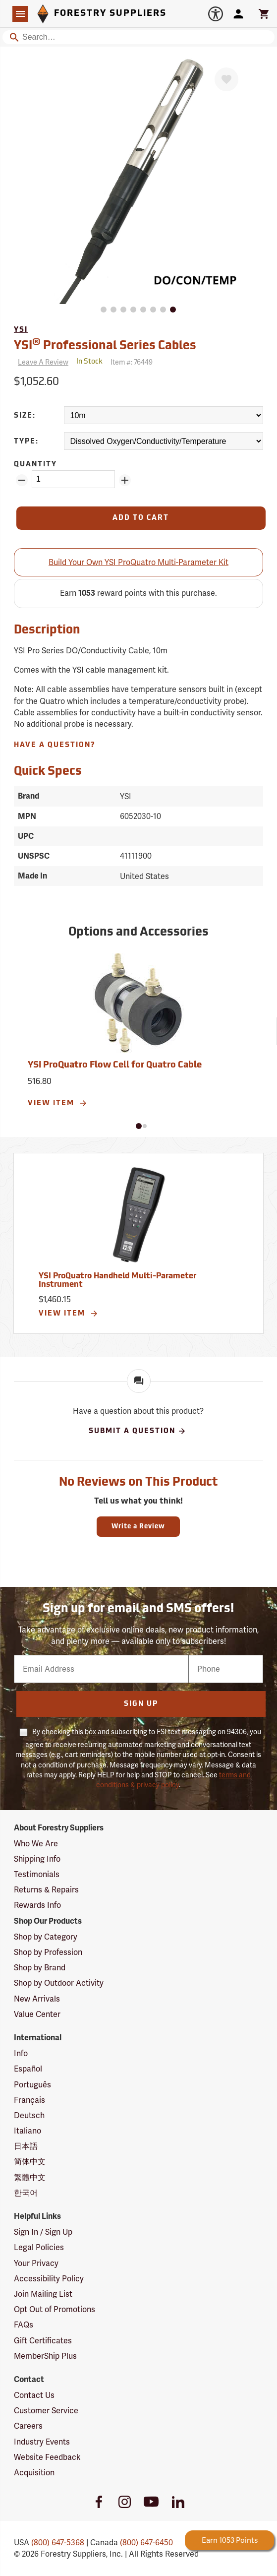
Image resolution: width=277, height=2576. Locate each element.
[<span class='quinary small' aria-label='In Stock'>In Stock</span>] (89, 362)
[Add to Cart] (141, 518)
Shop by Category (45, 1937)
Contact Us (34, 2395)
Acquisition (34, 2472)
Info (21, 2053)
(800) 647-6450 (146, 2542)
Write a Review (138, 1526)
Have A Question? (55, 745)
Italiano (27, 2131)
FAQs (23, 2325)
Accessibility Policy (49, 2278)
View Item (58, 1103)
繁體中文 (30, 2177)
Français (29, 2100)
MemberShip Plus (45, 2356)
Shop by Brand (39, 1967)
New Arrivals (37, 1999)
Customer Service (46, 2410)
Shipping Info (37, 1859)
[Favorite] (226, 79)
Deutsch (29, 2115)
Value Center (37, 2014)
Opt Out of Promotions (54, 2309)
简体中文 (30, 2161)
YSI (21, 330)
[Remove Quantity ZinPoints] (22, 480)
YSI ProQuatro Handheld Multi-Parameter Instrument (117, 1280)
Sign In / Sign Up (43, 2232)
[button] (139, 1126)
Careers (28, 2426)
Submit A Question (137, 1431)
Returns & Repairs (46, 1890)
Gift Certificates (43, 2340)
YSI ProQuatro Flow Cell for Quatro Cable (115, 1065)
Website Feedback (47, 2457)
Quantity (35, 464)
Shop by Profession (48, 1952)
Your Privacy (36, 2263)
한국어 (26, 2193)
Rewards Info (37, 1905)
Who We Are (36, 1843)
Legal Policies (39, 2247)
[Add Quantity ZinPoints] (125, 480)
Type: (26, 441)
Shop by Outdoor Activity (59, 1983)
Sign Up (141, 1704)
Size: (25, 416)
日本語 (26, 2146)
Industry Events (42, 2442)
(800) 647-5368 (57, 2542)
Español (28, 2069)
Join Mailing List (43, 2294)
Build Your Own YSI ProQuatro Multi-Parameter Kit (138, 562)
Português (32, 2084)
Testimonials (36, 1874)
